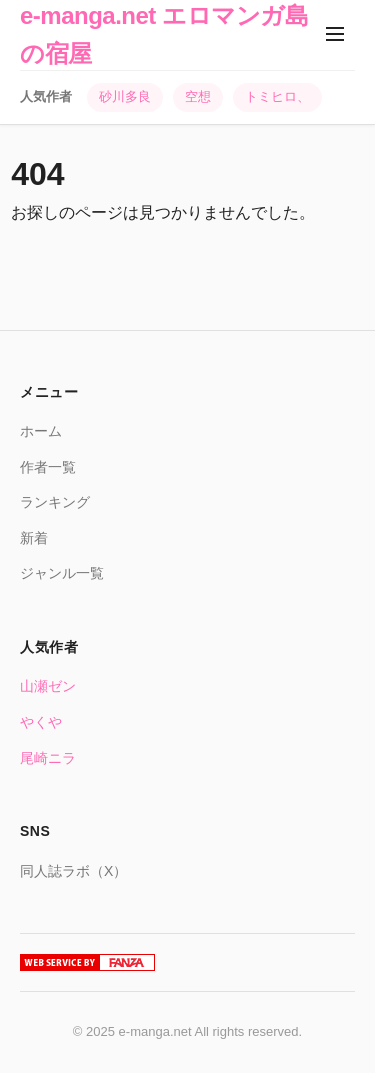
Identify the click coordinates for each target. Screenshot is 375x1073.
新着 (34, 538)
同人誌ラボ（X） (73, 871)
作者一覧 (48, 467)
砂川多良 (125, 96)
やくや (41, 722)
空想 (198, 96)
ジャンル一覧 (62, 573)
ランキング (55, 502)
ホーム (41, 431)
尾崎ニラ (48, 758)
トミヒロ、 (277, 96)
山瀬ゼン (48, 686)
